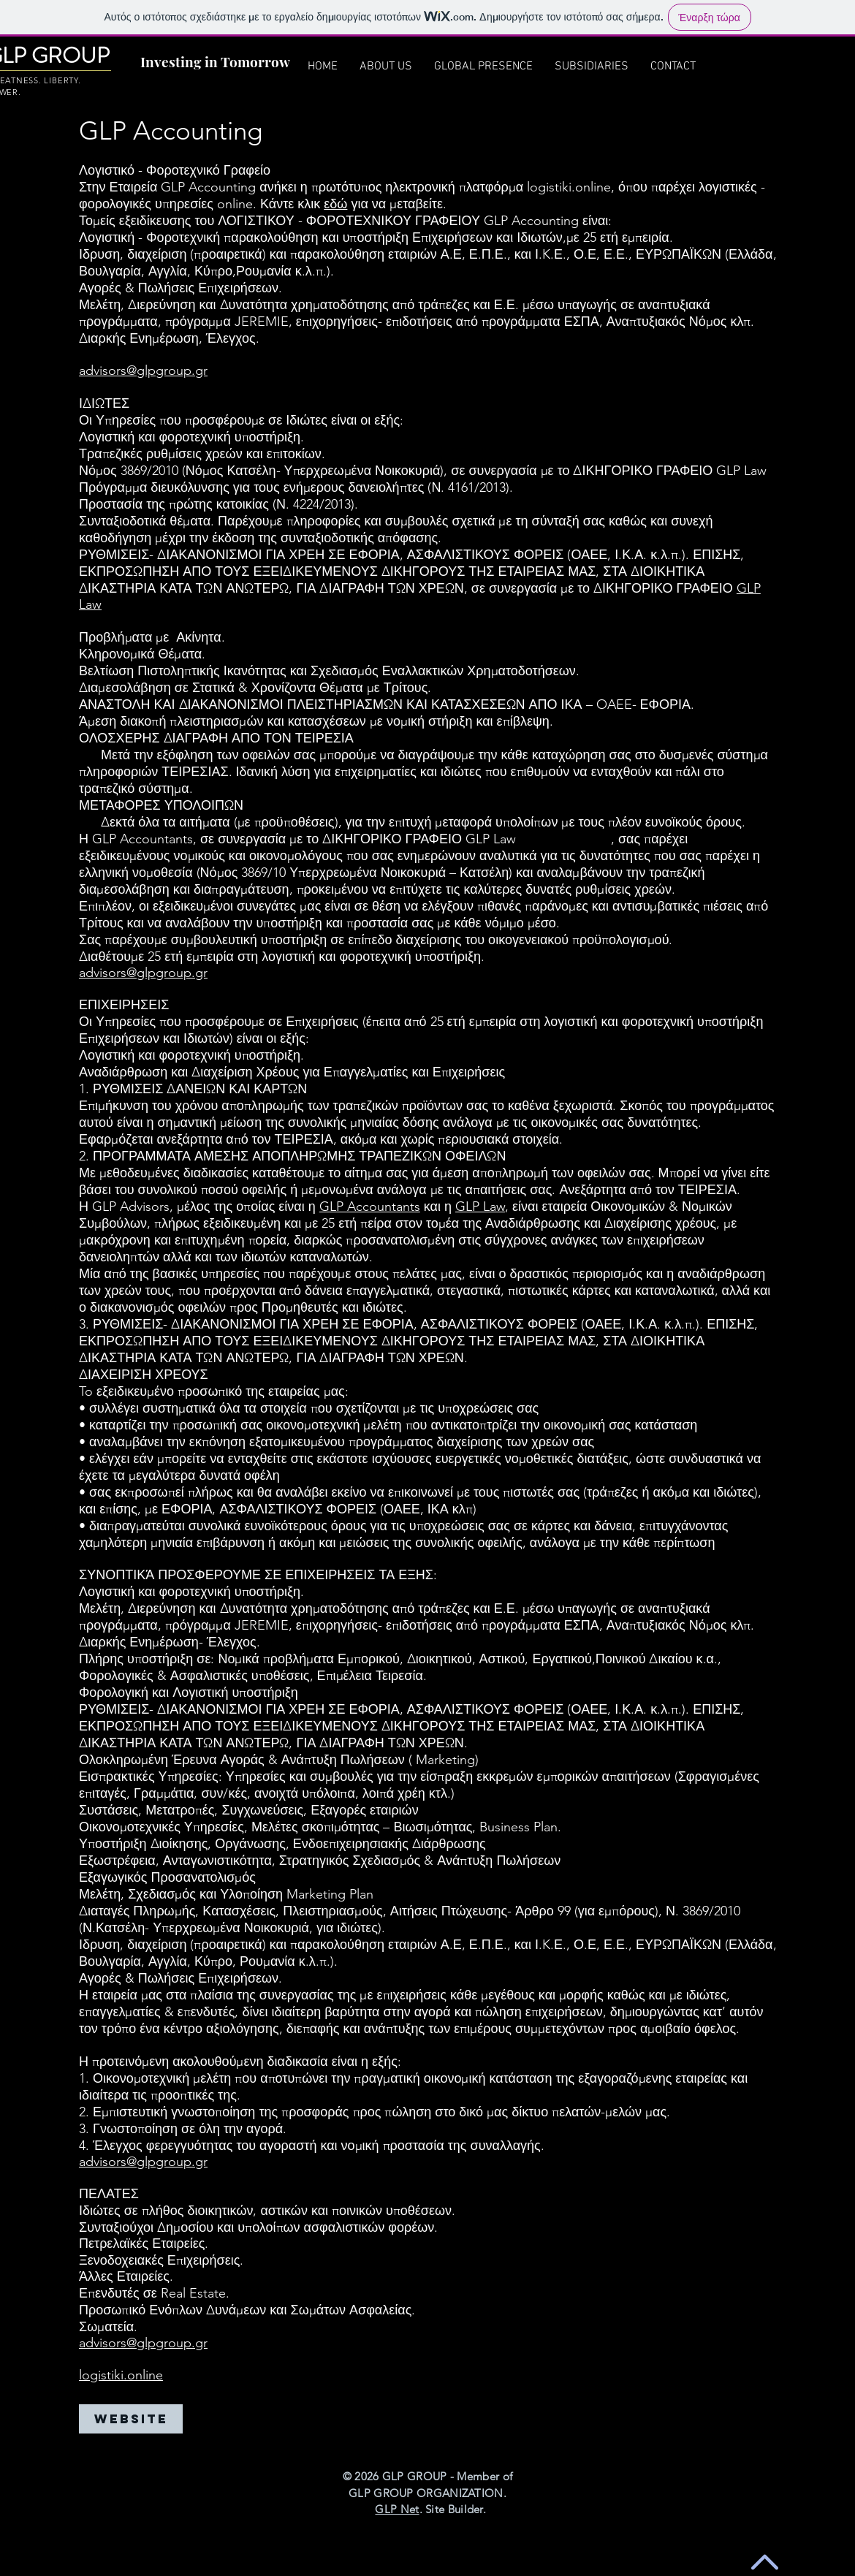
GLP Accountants (369, 1206)
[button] (591, 67)
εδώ (335, 204)
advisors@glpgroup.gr (143, 370)
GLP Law (480, 1206)
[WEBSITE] (131, 2418)
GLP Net (397, 2509)
